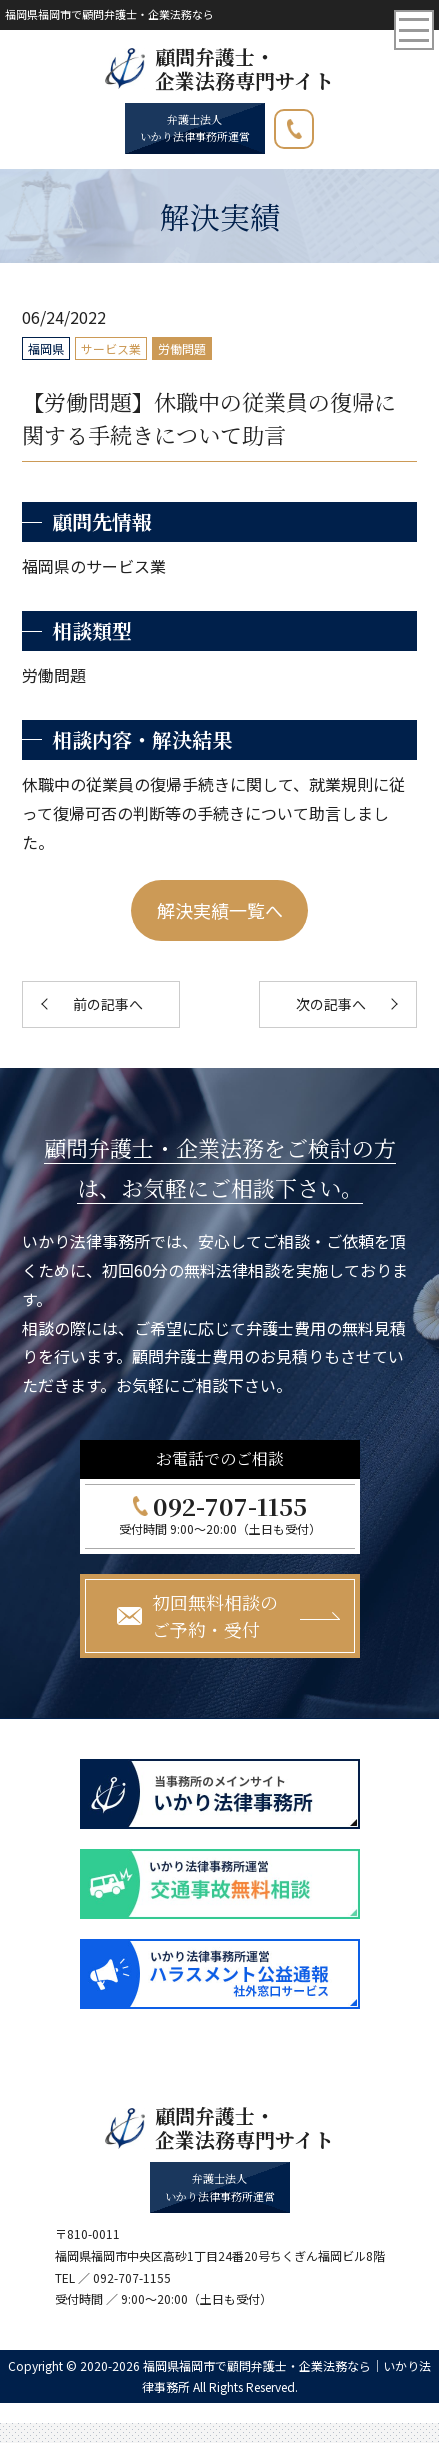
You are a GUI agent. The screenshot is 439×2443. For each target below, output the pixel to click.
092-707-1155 (313, 124)
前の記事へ (108, 1004)
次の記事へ (331, 1004)
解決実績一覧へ (220, 910)
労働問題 (182, 348)
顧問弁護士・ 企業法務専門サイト (244, 69)
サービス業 (111, 348)
